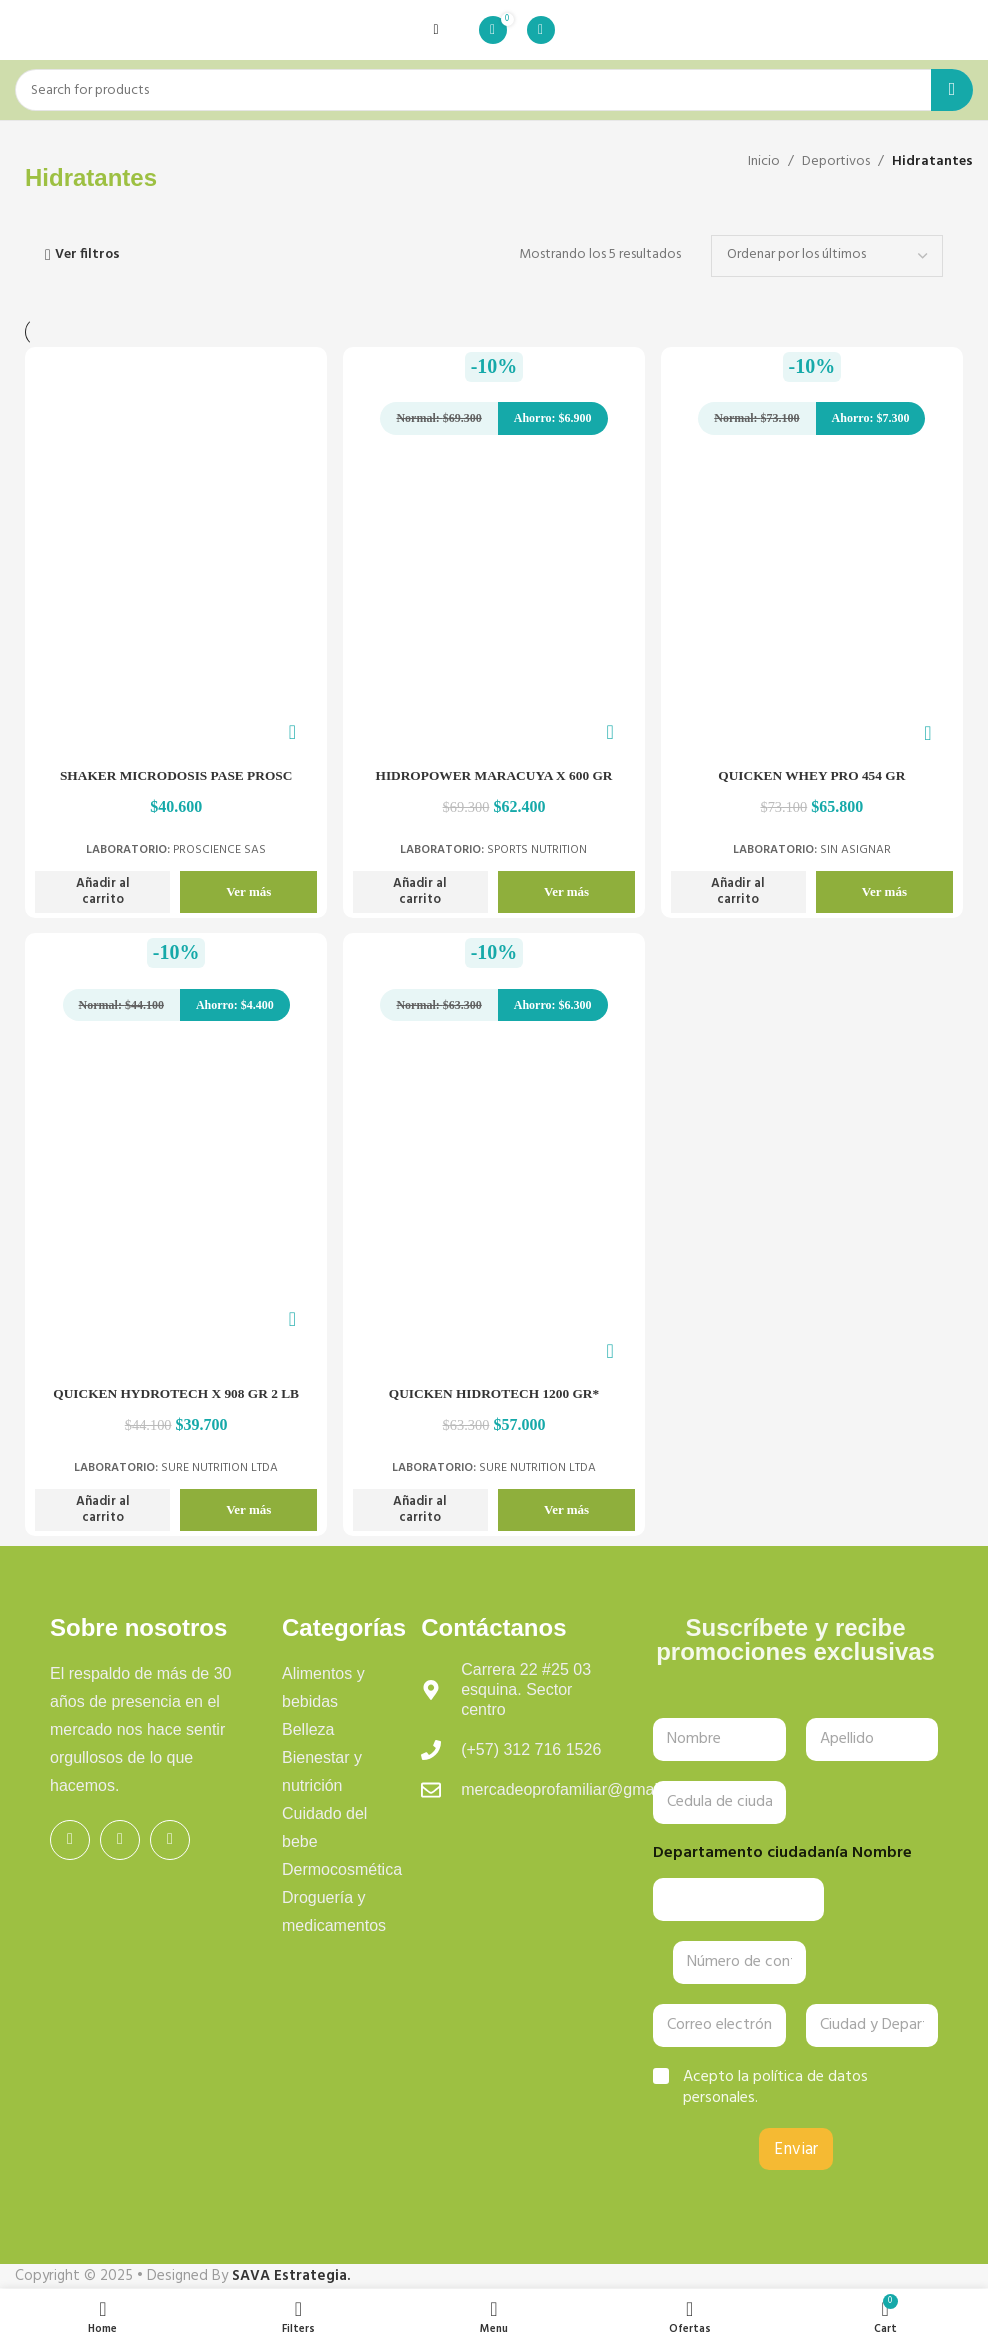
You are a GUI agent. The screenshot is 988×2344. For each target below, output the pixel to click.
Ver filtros (87, 254)
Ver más (246, 889)
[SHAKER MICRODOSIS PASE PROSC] (174, 595)
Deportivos (836, 162)
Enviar (796, 2149)
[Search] (494, 90)
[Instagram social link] (120, 1840)
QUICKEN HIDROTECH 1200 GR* (494, 1393)
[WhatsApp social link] (170, 1840)
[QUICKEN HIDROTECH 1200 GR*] (493, 1200)
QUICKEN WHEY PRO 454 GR (813, 773)
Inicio (764, 162)
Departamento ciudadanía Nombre (782, 1853)
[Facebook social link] (70, 1840)
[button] (102, 890)
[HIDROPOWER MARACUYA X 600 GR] (493, 595)
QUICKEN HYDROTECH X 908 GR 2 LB (174, 1393)
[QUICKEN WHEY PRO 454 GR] (813, 595)
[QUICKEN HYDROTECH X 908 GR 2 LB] (174, 1184)
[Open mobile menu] (435, 30)
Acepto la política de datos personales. (775, 2088)
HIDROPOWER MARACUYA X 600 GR (494, 773)
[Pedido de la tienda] (827, 256)
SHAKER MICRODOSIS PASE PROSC (175, 773)
